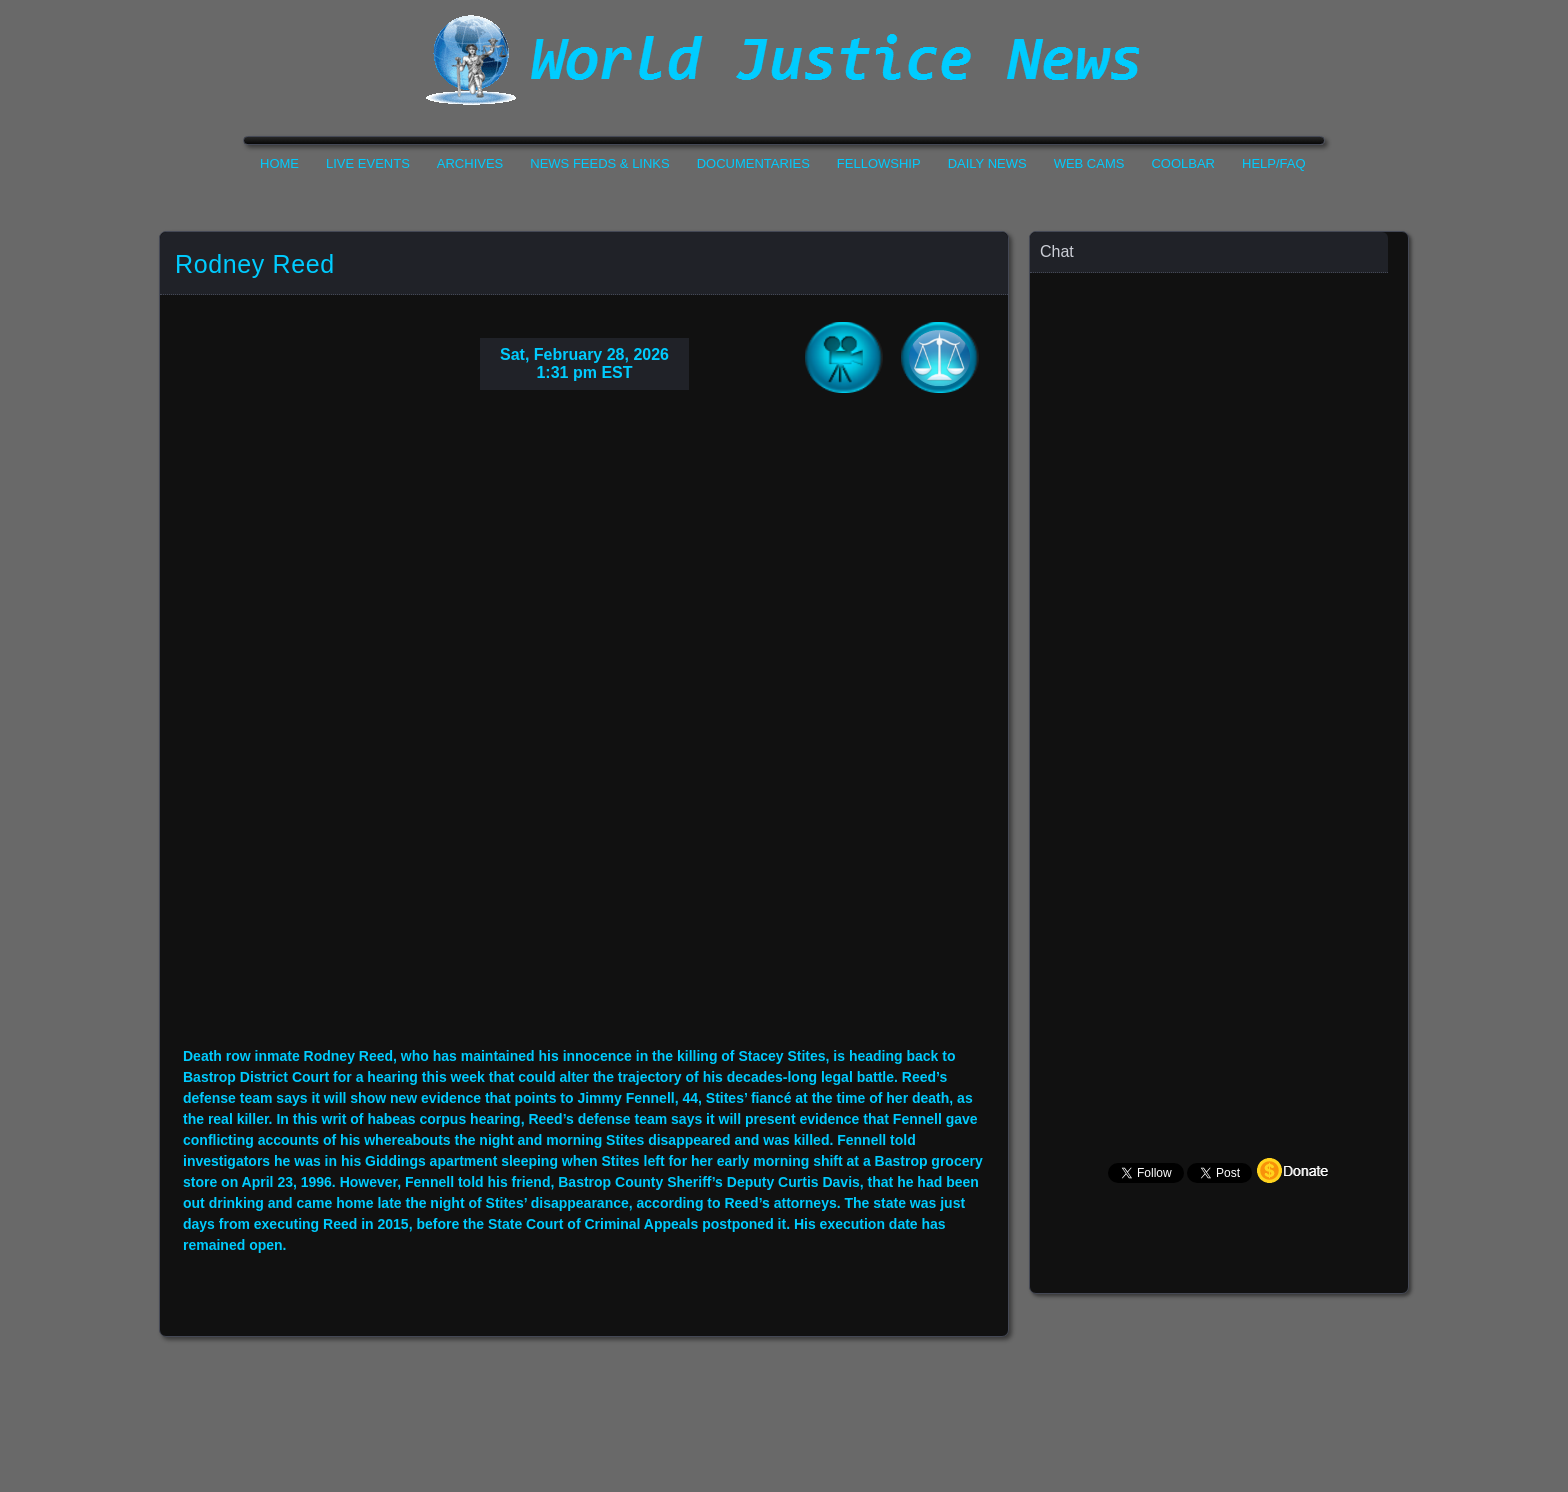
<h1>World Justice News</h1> (784, 60)
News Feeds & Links (599, 163)
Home (279, 163)
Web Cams (1089, 163)
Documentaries (753, 163)
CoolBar (1183, 163)
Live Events (368, 163)
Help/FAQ (1274, 163)
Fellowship (879, 163)
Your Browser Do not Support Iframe (584, 734)
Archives (470, 163)
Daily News (987, 163)
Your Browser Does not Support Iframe (1220, 665)
